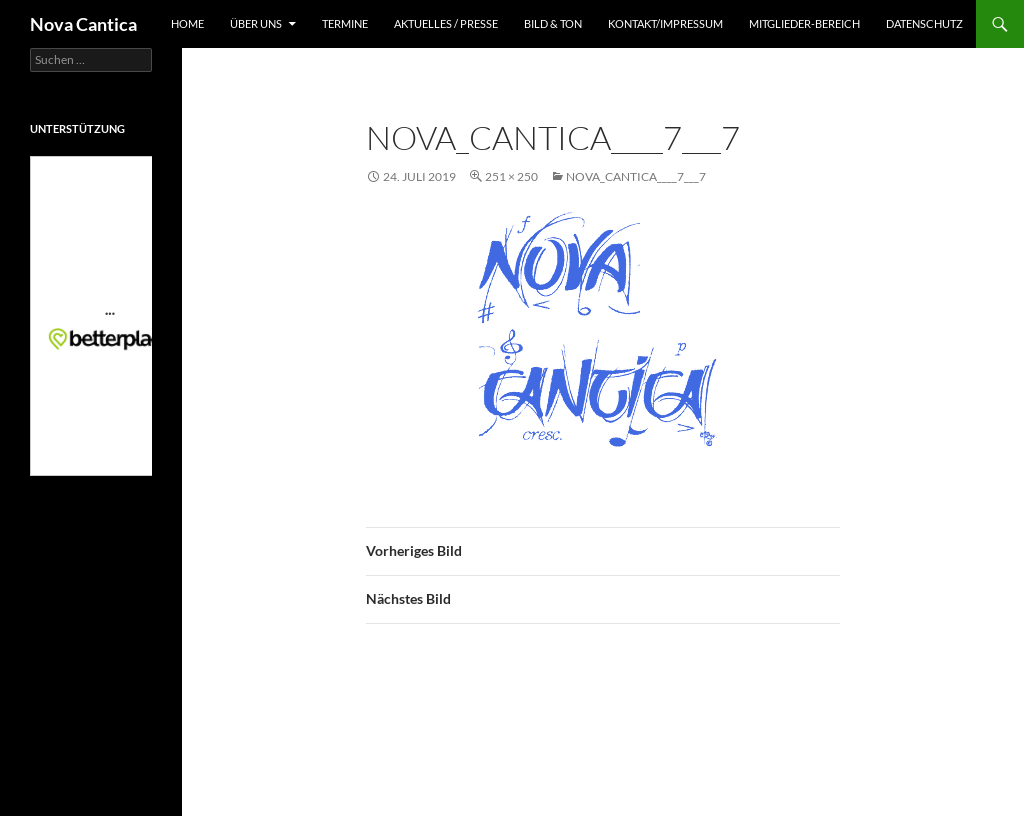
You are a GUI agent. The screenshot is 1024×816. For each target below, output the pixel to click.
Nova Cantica (83, 24)
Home (187, 23)
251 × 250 (511, 176)
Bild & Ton (553, 23)
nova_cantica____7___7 (636, 176)
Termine (345, 23)
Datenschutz (924, 23)
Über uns (256, 23)
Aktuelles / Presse (446, 23)
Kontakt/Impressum (665, 23)
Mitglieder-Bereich (804, 23)
